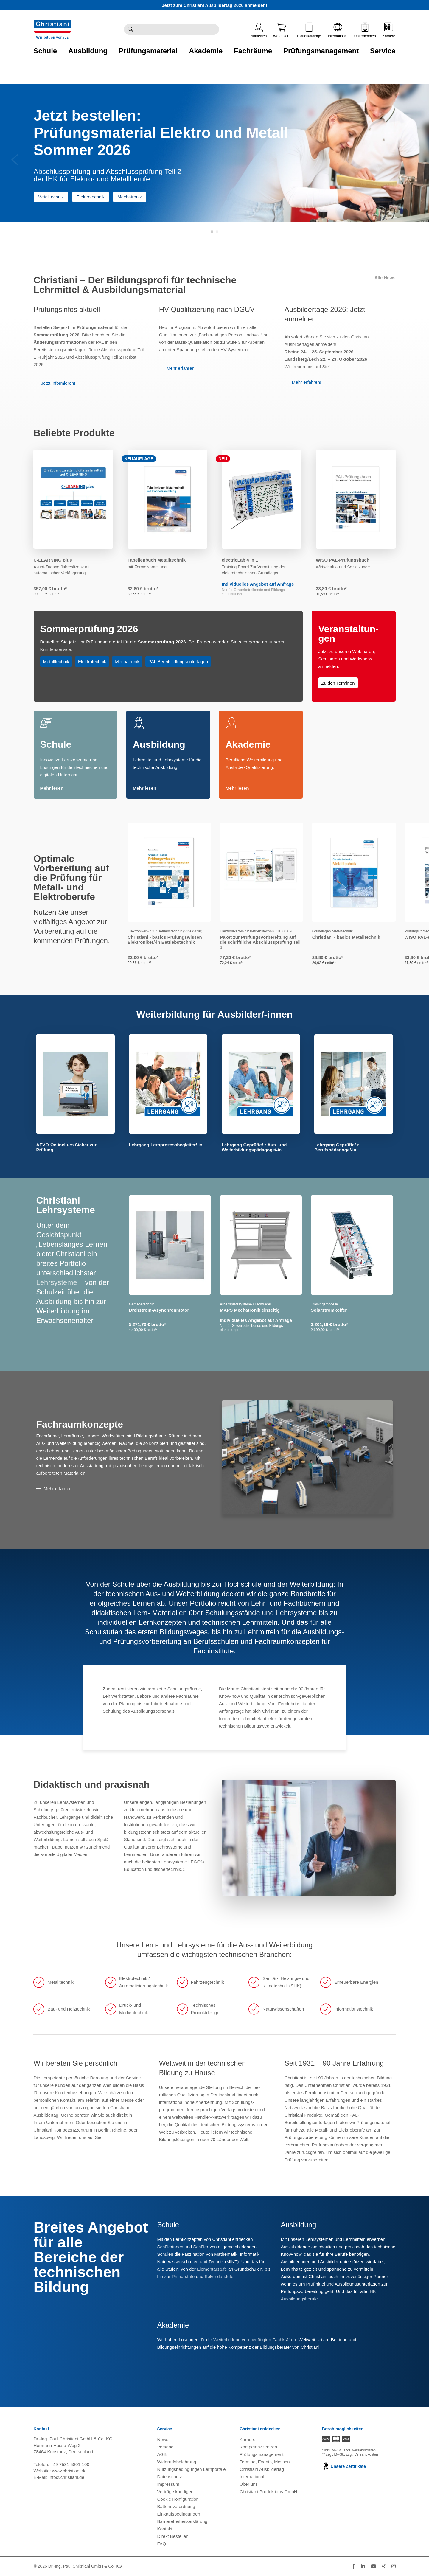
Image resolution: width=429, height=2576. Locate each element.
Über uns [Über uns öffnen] (249, 2484)
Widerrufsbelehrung (176, 2461)
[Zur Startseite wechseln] (52, 23)
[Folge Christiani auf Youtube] (373, 2566)
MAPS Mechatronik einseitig (250, 1310)
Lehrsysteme (56, 1282)
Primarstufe (183, 2276)
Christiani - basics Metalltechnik (346, 937)
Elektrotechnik (91, 196)
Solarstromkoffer (329, 1310)
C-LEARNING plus (52, 559)
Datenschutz (169, 2476)
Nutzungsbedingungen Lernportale (191, 2469)
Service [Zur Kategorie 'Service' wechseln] (382, 51)
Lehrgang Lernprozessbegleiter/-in (166, 1144)
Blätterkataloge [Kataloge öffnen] (309, 30)
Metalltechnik (51, 196)
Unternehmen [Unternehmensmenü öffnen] (365, 30)
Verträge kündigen (175, 2491)
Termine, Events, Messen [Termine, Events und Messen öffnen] (265, 2461)
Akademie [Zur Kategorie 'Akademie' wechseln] (206, 51)
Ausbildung (159, 744)
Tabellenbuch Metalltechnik (157, 559)
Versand (165, 2446)
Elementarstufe (212, 2269)
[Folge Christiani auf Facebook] (353, 2566)
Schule (56, 744)
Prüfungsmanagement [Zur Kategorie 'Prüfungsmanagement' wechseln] (321, 51)
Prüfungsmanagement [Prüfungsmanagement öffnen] (262, 2454)
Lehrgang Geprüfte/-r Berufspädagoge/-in (336, 1147)
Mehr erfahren (57, 1488)
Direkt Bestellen (173, 2536)
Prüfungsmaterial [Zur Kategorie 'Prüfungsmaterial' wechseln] (148, 51)
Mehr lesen (51, 789)
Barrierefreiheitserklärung (182, 2521)
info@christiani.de (66, 2477)
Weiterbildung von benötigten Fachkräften (254, 2339)
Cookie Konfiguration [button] (178, 2499)
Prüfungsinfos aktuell (66, 309)
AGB (162, 2454)
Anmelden (259, 30)
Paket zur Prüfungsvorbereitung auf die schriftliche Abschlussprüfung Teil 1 (260, 942)
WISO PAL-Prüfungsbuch (342, 559)
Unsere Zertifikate (344, 2466)
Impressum (168, 2484)
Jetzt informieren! (58, 382)
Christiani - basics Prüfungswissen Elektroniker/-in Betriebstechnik (165, 940)
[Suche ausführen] (130, 29)
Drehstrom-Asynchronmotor (159, 1310)
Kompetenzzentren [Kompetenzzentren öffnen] (258, 2446)
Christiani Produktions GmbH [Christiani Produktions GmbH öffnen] (268, 2491)
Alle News (385, 277)
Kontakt (164, 2528)
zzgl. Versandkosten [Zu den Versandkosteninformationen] (360, 2450)
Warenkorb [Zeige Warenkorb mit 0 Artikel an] (281, 30)
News (163, 2439)
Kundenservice (55, 649)
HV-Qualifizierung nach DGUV (207, 309)
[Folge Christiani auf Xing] (384, 2566)
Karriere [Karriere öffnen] (389, 30)
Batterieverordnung (176, 2506)
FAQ (161, 2543)
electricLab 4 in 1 (240, 559)
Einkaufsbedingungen (178, 2513)
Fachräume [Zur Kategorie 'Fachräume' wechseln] (253, 51)
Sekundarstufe (219, 2276)
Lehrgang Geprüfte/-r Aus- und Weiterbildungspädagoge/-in (254, 1147)
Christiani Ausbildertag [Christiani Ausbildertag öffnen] (262, 2469)
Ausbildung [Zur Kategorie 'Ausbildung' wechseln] (88, 51)
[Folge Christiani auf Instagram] (393, 2566)
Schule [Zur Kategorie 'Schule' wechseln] (45, 51)
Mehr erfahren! (181, 368)
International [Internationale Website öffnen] (338, 30)
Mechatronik (129, 196)
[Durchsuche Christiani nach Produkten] (178, 29)
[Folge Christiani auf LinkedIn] (363, 2566)
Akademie (248, 744)
